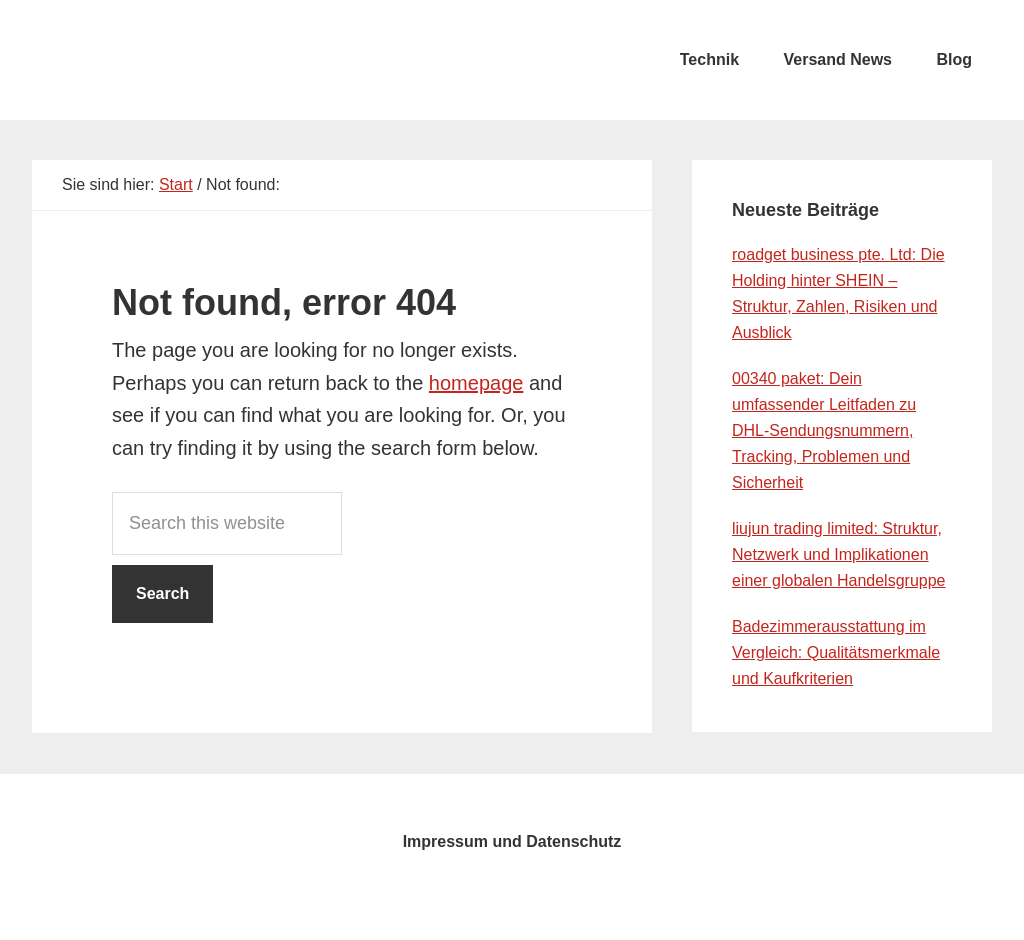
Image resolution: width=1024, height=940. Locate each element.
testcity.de (182, 60)
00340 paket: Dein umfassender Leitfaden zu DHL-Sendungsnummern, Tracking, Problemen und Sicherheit (824, 430)
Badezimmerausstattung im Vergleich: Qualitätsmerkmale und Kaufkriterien (836, 652)
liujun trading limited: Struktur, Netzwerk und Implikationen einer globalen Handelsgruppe (839, 554)
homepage (476, 383)
